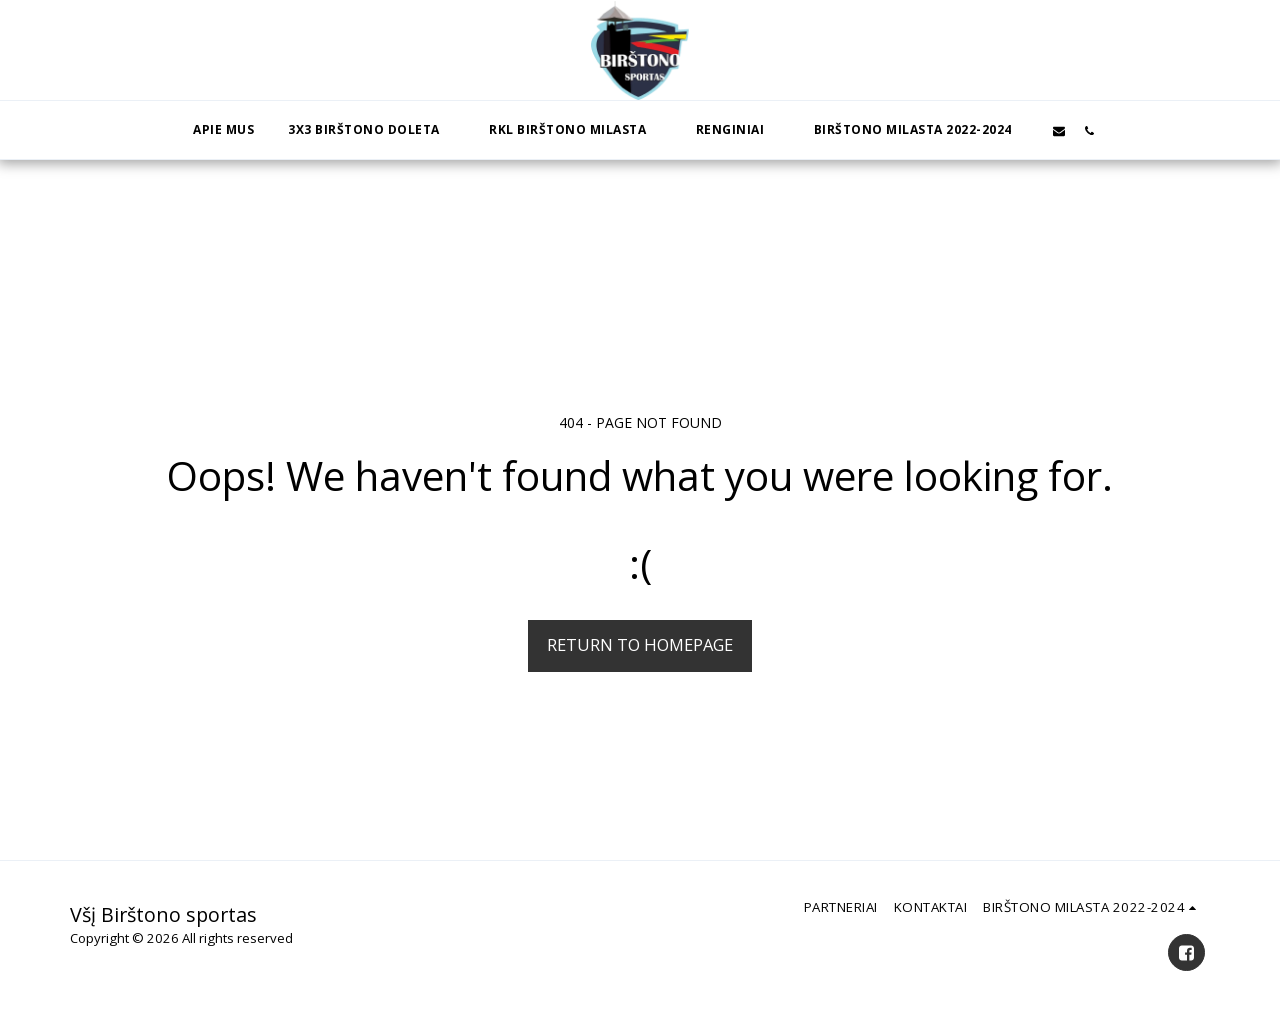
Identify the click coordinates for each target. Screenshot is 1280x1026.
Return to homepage (640, 644)
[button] (371, 130)
